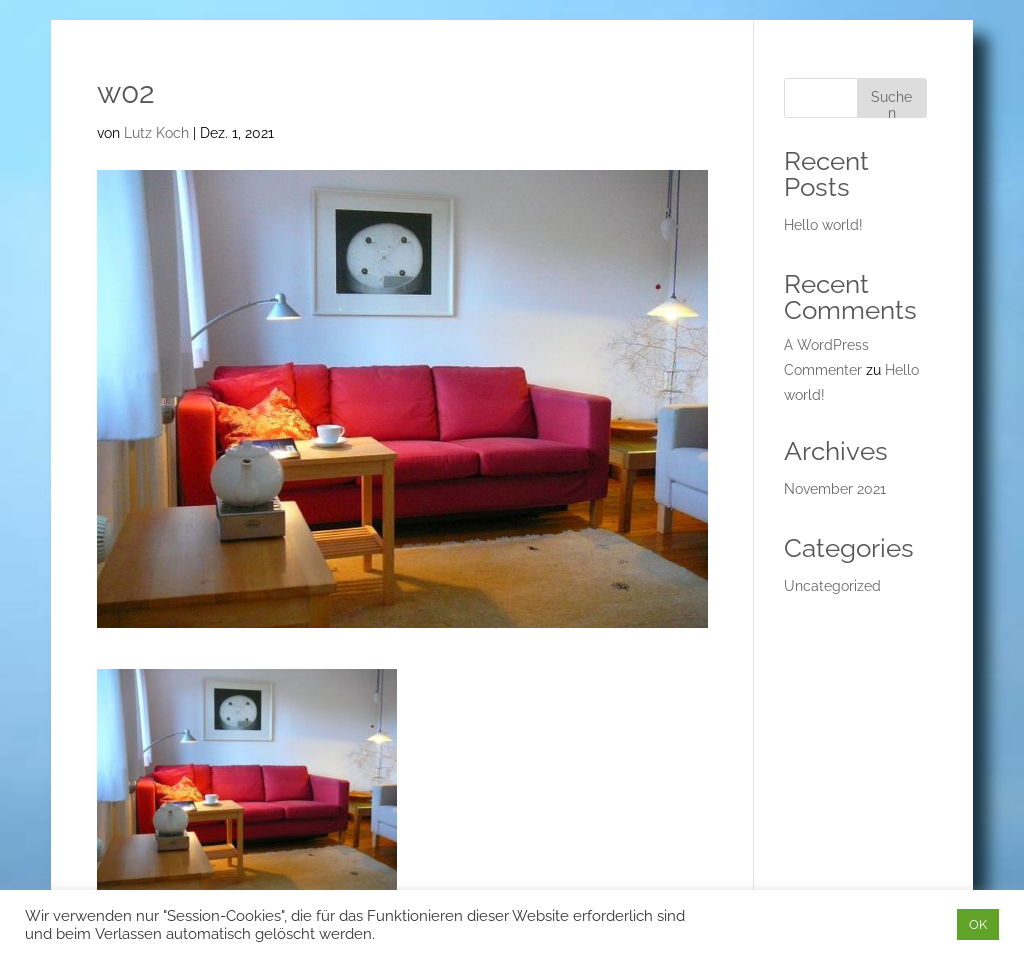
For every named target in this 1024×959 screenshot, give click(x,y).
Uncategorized (832, 586)
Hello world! (823, 225)
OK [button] (978, 924)
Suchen (891, 103)
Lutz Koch (156, 133)
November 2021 (835, 489)
